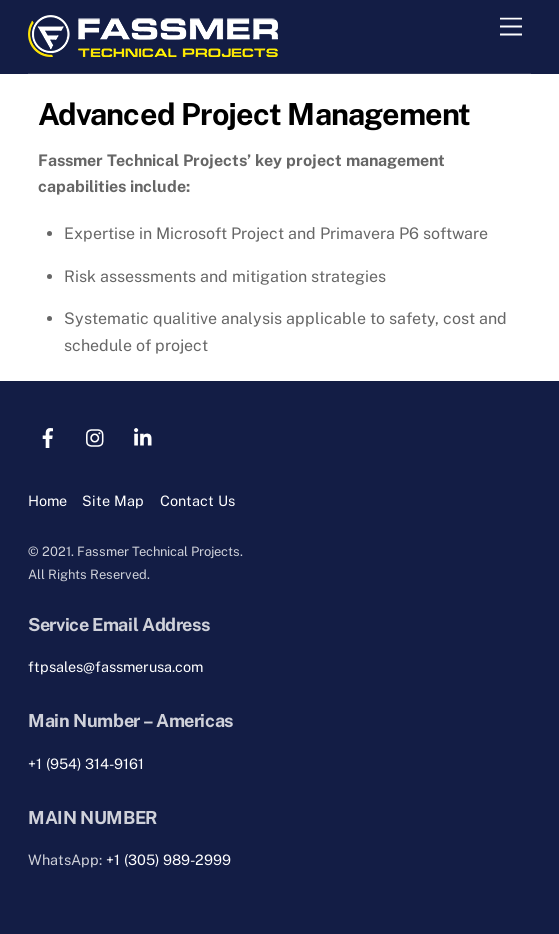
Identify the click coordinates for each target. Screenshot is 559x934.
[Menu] (511, 27)
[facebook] (48, 435)
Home (47, 500)
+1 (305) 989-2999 (168, 859)
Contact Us (197, 500)
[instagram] (96, 435)
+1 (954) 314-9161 (86, 763)
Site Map (113, 500)
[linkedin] (144, 435)
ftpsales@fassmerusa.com (115, 666)
